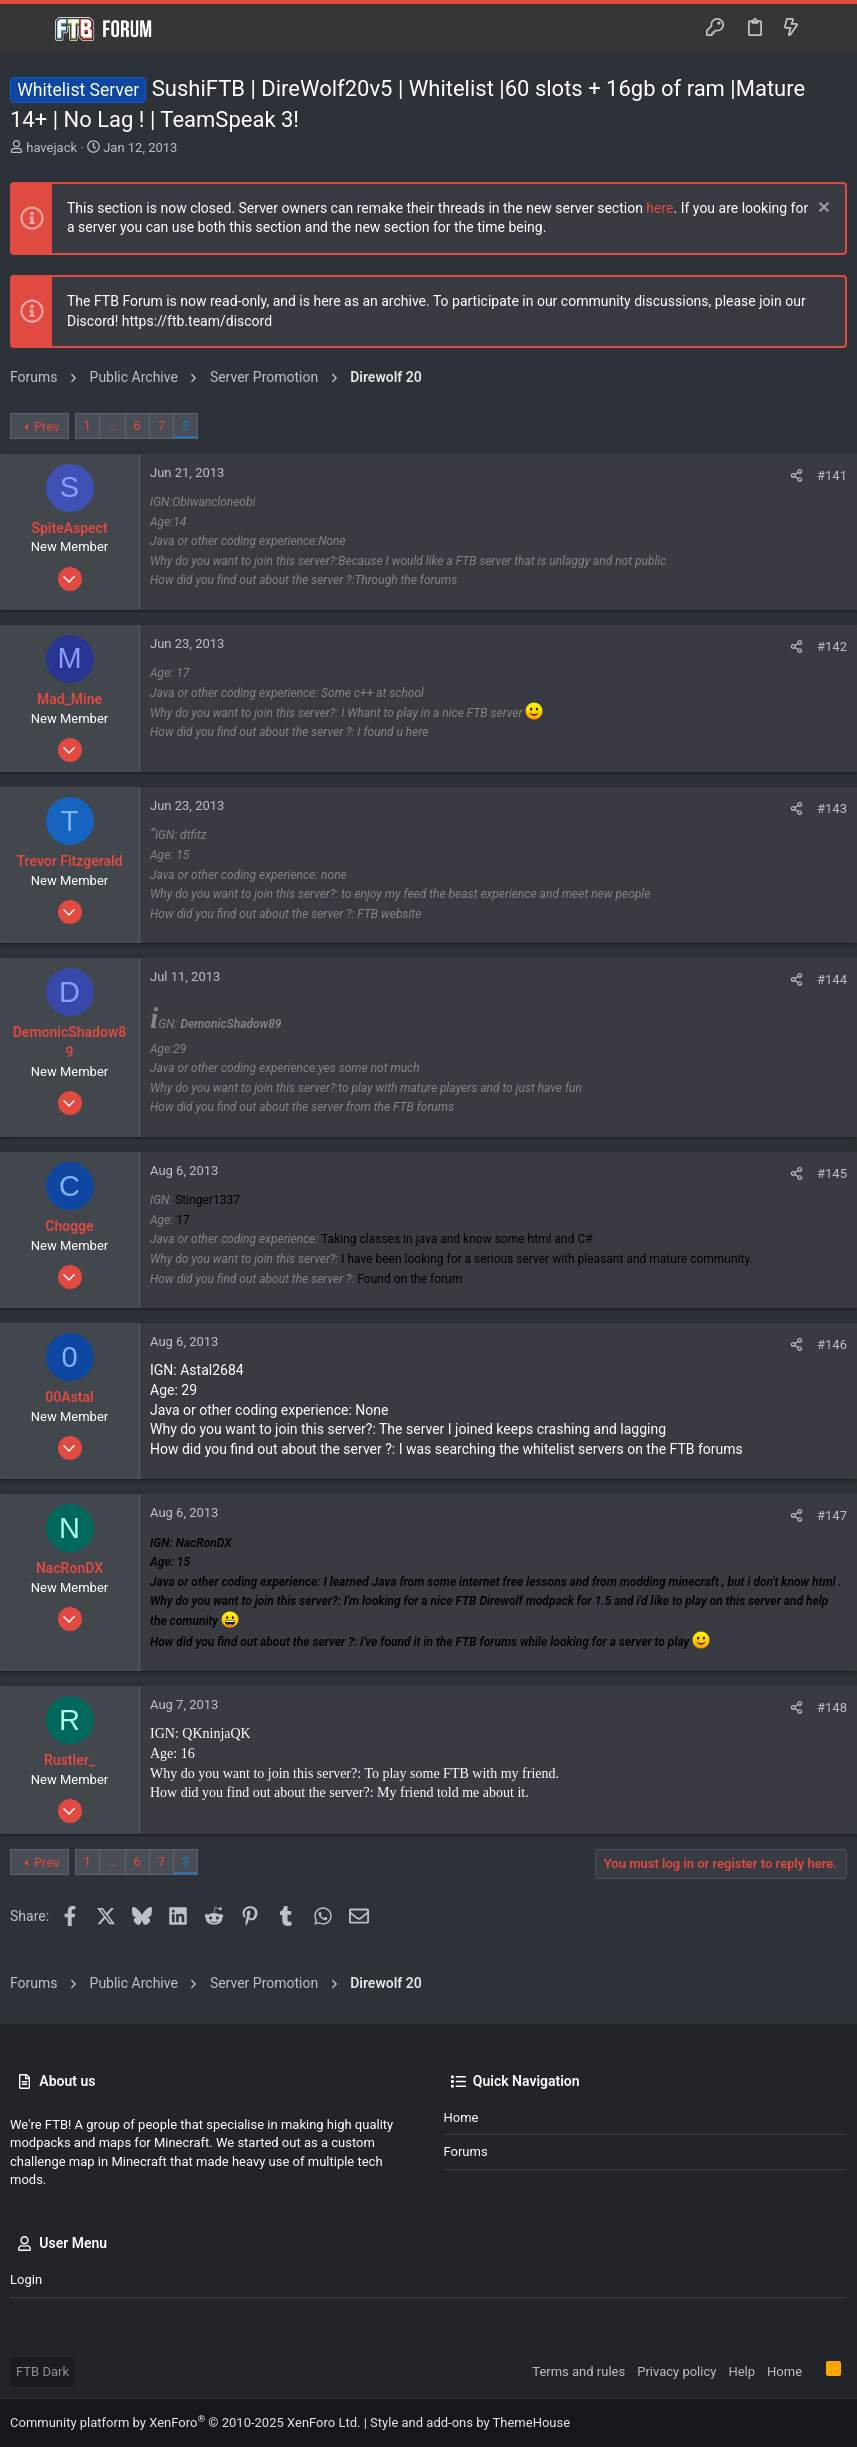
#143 (832, 808)
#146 (832, 1344)
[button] (30, 29)
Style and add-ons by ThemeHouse (470, 2422)
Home (461, 2117)
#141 (832, 475)
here (659, 208)
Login (26, 2279)
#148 (832, 1707)
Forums (466, 2151)
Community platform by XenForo (185, 2422)
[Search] (827, 29)
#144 (832, 979)
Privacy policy (676, 2371)
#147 (832, 1515)
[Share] (796, 475)
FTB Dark (42, 2371)
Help (741, 2371)
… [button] (112, 425)
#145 (832, 1173)
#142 (832, 646)
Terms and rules (578, 2371)
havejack (51, 147)
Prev (47, 426)
